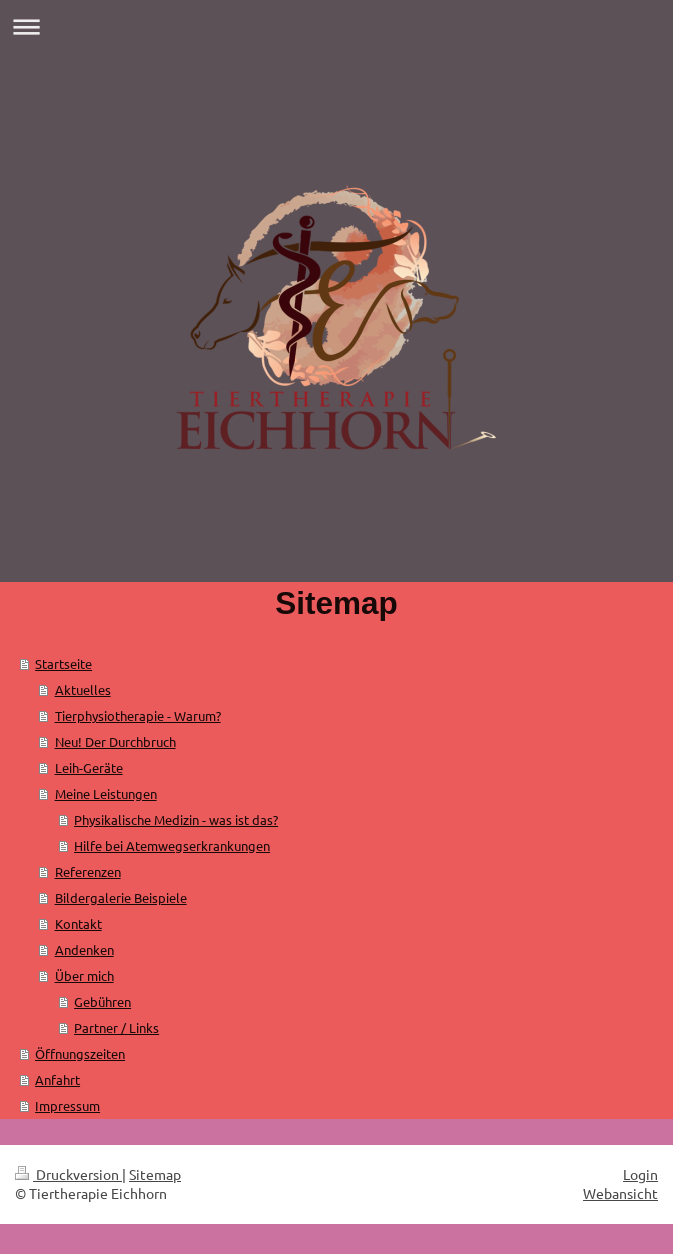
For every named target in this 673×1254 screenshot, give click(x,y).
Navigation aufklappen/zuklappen (336, 26)
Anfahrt (57, 1079)
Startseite (63, 663)
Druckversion (68, 1174)
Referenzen (88, 871)
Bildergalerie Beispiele (121, 897)
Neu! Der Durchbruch (115, 741)
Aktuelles (83, 689)
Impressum (67, 1105)
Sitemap (155, 1174)
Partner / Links (116, 1027)
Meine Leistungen (106, 793)
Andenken (84, 949)
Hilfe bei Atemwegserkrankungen (172, 845)
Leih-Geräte (89, 767)
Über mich (84, 975)
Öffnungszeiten (80, 1053)
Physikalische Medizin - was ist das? (176, 819)
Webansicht (620, 1193)
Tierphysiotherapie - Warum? (138, 715)
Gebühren (102, 1001)
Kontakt (78, 923)
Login (640, 1174)
